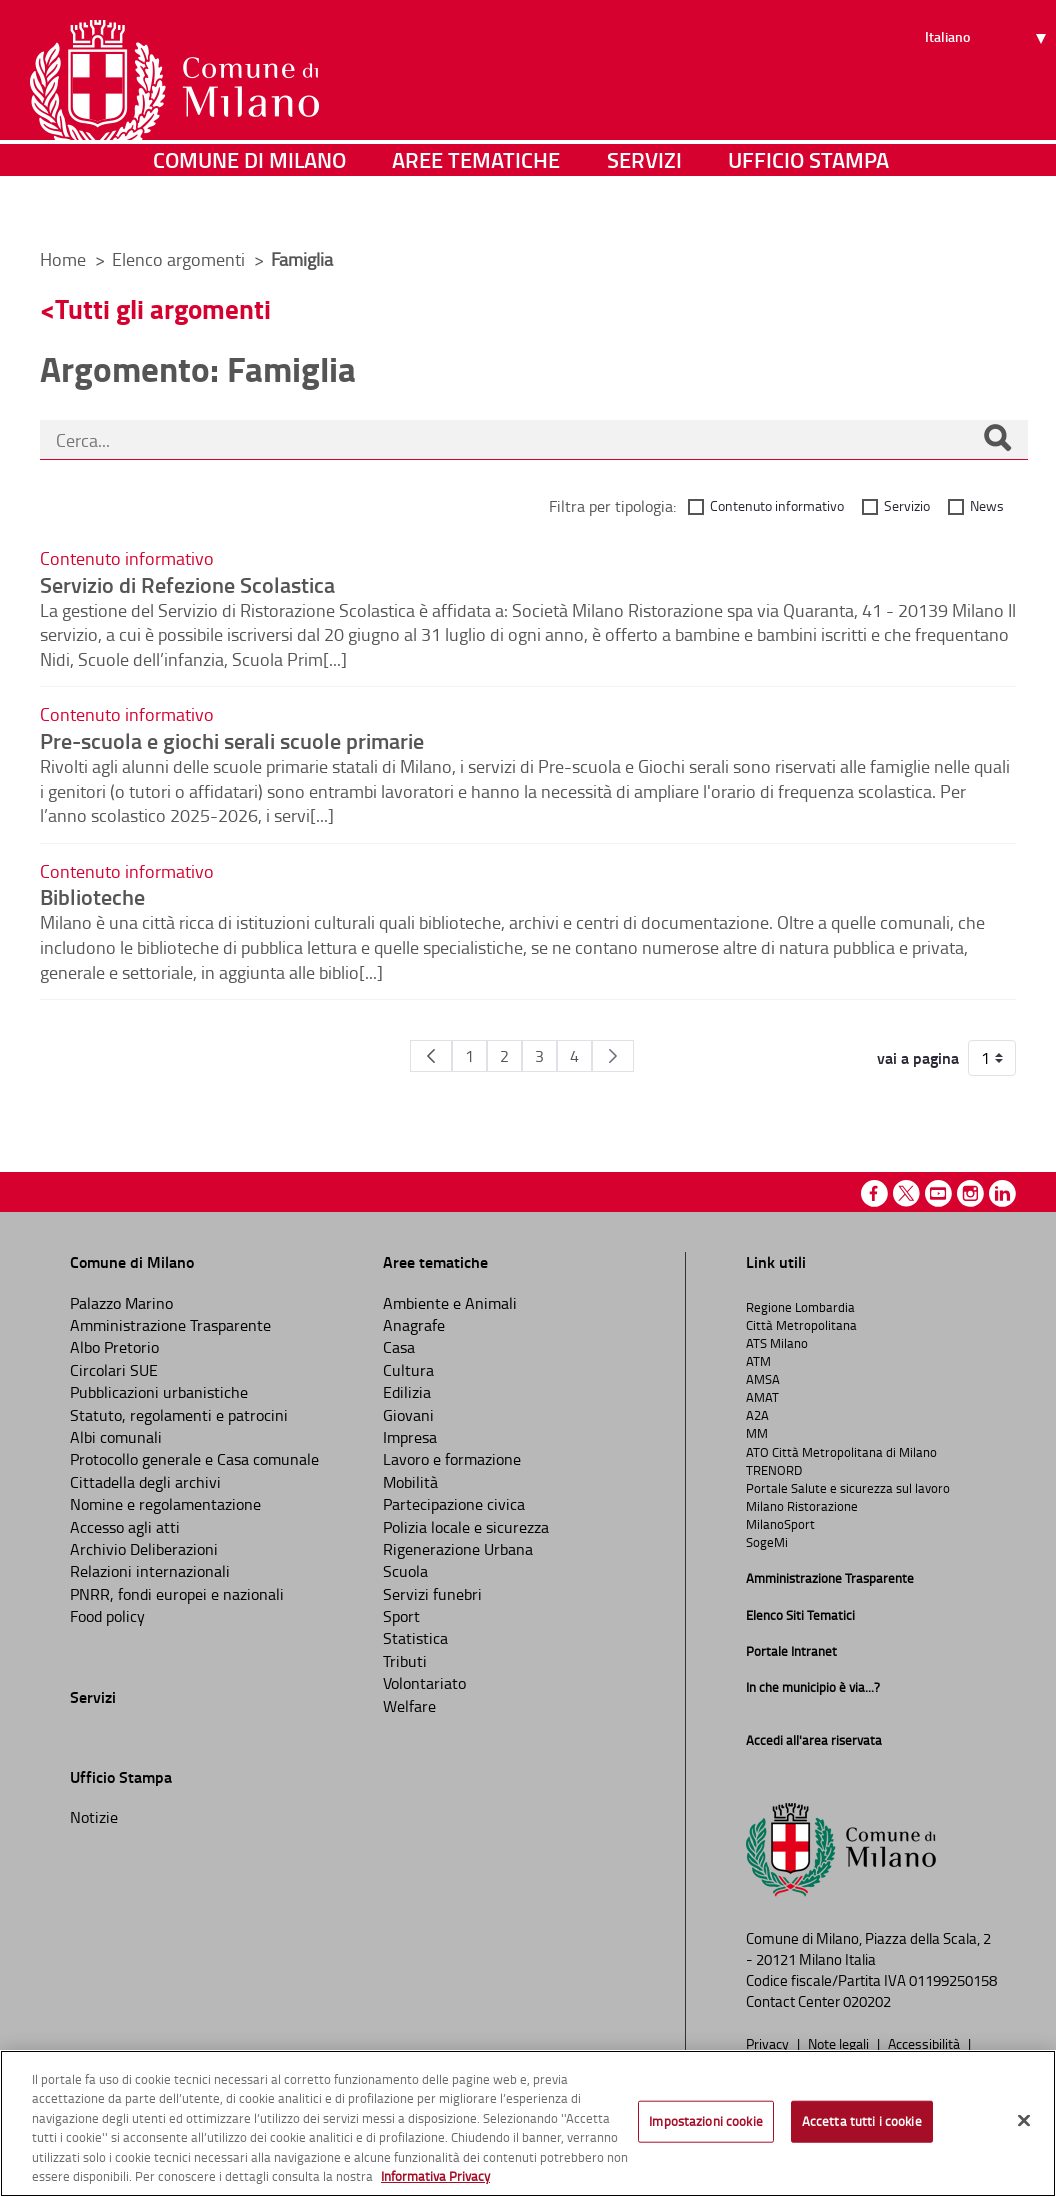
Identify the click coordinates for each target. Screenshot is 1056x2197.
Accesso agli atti (125, 1527)
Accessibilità (925, 2043)
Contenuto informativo (777, 505)
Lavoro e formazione (452, 1459)
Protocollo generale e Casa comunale (194, 1459)
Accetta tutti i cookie (862, 2121)
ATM (758, 1361)
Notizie (94, 1817)
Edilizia (407, 1392)
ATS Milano (777, 1343)
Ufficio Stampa (808, 204)
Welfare (409, 1706)
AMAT (762, 1397)
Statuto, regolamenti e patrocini (179, 1415)
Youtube (938, 1193)
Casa (399, 1347)
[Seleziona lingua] (988, 91)
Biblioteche (92, 896)
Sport (401, 1616)
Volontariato (424, 1683)
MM (757, 1433)
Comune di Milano (249, 204)
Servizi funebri (432, 1594)
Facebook (874, 1193)
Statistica (415, 1638)
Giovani (408, 1415)
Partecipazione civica (454, 1504)
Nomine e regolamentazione (165, 1504)
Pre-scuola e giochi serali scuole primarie (232, 740)
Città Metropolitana (801, 1325)
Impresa (410, 1437)
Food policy (107, 1616)
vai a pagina (918, 1058)
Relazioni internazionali (150, 1571)
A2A (757, 1415)
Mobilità (410, 1482)
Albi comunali (116, 1437)
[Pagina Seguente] (613, 1056)
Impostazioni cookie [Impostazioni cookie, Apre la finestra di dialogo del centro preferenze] (705, 2121)
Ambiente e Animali (450, 1303)
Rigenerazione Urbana (458, 1549)
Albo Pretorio (114, 1347)
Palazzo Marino (121, 1303)
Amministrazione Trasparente (170, 1325)
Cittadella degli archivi (145, 1482)
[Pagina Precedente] (431, 1056)
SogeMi (767, 1542)
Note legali (840, 2043)
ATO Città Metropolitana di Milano (841, 1452)
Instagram (970, 1193)
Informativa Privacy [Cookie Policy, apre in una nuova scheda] (435, 2176)
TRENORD (774, 1470)
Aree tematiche (476, 204)
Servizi (644, 204)
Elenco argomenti (180, 259)
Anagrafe (414, 1325)
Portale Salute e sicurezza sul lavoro (848, 1488)
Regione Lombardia (800, 1307)
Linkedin (1002, 1193)
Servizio (907, 505)
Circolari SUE (114, 1370)
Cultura (408, 1370)
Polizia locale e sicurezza (466, 1527)
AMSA (763, 1379)
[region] (528, 2123)
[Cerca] (997, 440)
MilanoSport (780, 1524)
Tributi (405, 1661)
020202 (867, 2001)
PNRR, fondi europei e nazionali (177, 1594)
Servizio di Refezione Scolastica (187, 584)
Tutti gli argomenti (163, 308)
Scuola (405, 1571)
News (987, 505)
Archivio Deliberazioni (144, 1549)
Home (63, 259)
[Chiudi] (1024, 2121)
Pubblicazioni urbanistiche (159, 1392)
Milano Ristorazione (802, 1506)
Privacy (769, 2043)
